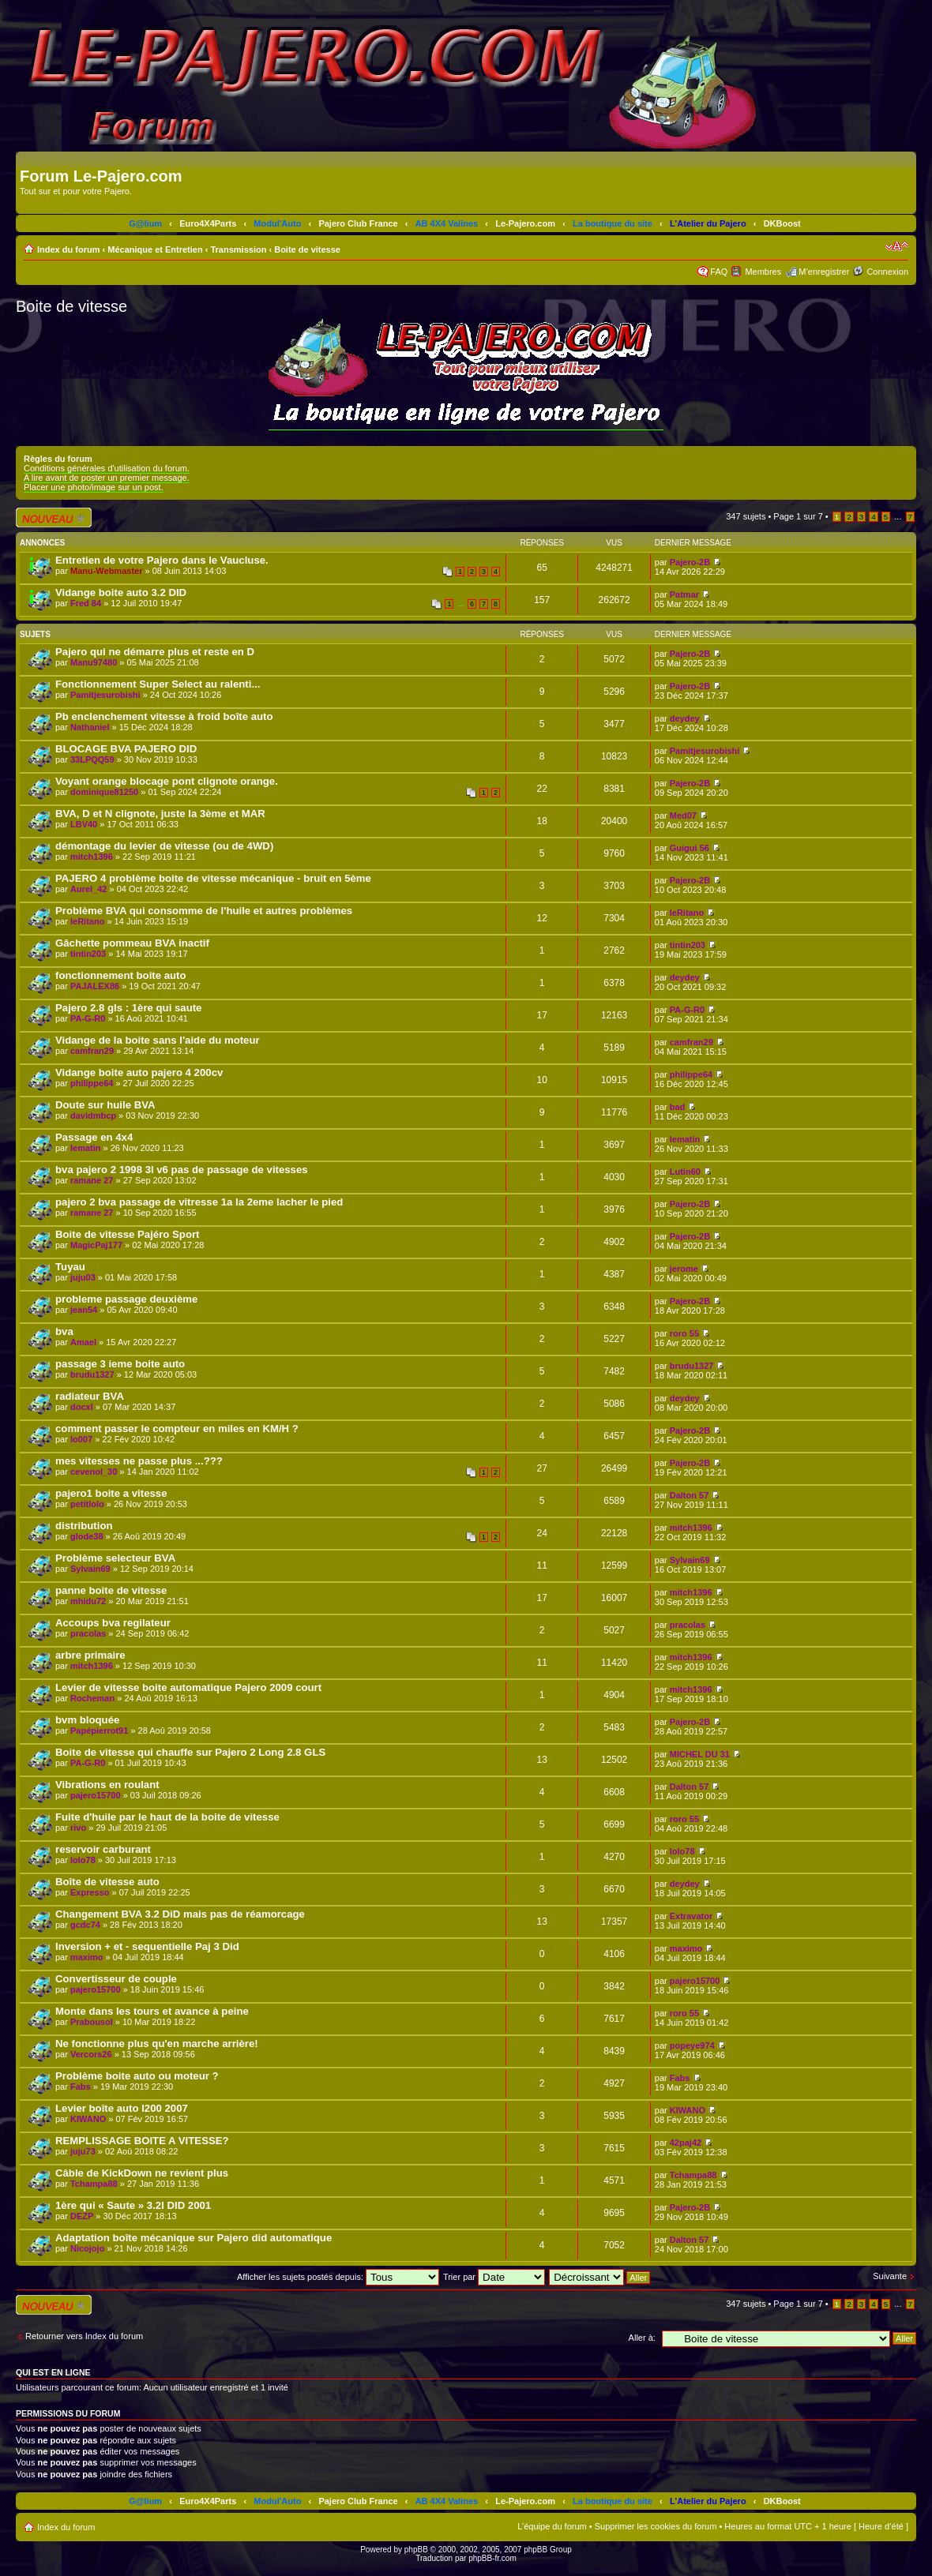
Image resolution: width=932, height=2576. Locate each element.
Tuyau (70, 1267)
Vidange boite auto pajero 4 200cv (139, 1072)
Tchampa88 (94, 2183)
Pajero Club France (357, 223)
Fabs (80, 2086)
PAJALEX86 (94, 986)
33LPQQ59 (92, 759)
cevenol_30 (93, 1471)
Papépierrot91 (99, 1730)
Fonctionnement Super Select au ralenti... (157, 684)
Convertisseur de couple (116, 1979)
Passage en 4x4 (94, 1137)
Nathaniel (90, 727)
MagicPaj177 (96, 1245)
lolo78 (83, 1860)
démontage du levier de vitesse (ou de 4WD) (164, 846)
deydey (685, 718)
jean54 (83, 1309)
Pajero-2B (690, 562)
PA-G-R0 (87, 1018)
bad (678, 1107)
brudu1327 (92, 1374)
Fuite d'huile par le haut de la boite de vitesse (167, 1817)
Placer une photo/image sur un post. (93, 487)
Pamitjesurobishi (105, 694)
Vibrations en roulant (107, 1784)
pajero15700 (95, 1795)
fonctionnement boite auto (120, 975)
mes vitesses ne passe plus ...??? (139, 1461)
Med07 (683, 815)
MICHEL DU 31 (700, 1754)
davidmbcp (93, 1115)
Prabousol (91, 2022)
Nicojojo (87, 2248)
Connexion (887, 271)
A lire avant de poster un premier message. (107, 477)
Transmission (238, 249)
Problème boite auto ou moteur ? (137, 2076)
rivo (78, 1827)
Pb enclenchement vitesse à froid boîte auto (164, 716)
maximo (86, 1957)
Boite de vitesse (307, 249)
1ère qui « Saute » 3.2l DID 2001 (133, 2205)
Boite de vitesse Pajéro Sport (127, 1234)
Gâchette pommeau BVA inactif (132, 943)
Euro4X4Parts (207, 223)
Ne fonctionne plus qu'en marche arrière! (156, 2043)
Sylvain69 (90, 1568)
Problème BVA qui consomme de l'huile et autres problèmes (203, 911)
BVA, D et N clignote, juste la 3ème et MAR (160, 813)
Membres (763, 271)
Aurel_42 (88, 889)
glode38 (86, 1536)
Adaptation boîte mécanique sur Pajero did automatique (193, 2238)
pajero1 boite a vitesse (111, 1493)
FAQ (718, 271)
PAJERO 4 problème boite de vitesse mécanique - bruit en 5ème (213, 878)
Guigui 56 (689, 848)
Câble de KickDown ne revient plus (141, 2173)
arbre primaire (90, 1655)
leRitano (87, 921)
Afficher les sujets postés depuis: (338, 2277)
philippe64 (91, 1083)
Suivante (890, 2276)
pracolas (88, 1633)
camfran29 (92, 1051)
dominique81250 (104, 792)
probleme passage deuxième (126, 1299)
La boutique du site (612, 223)
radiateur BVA (89, 1396)
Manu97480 (93, 662)
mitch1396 (91, 856)
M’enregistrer (824, 271)
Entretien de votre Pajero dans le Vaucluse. (162, 560)
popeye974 (692, 2045)
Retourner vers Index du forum (84, 2336)
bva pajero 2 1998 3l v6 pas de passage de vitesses (181, 1170)
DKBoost (782, 223)
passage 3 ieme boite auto (120, 1364)
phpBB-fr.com (492, 2558)
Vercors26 (91, 2054)
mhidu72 (88, 1601)
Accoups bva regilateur (113, 1623)
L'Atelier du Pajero (708, 223)
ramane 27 (91, 1180)
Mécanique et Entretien (154, 249)
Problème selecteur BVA (115, 1558)
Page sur (797, 516)
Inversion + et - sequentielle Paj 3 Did (147, 1946)
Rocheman (92, 1698)
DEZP (81, 2216)
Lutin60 (685, 1171)
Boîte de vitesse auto (107, 1882)
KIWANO (88, 2119)
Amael (83, 1342)
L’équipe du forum (551, 2526)
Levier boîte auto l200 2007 (121, 2108)
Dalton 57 (689, 1495)
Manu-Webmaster (106, 571)
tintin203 (88, 953)
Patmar (684, 594)
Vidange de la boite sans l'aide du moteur (157, 1040)
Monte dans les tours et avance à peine (152, 2011)
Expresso (90, 1892)
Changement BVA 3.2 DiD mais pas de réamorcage (180, 1914)
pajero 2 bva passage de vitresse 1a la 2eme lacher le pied (199, 1202)
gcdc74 (85, 1924)
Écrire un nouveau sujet (54, 517)
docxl (81, 1407)
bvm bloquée (87, 1720)
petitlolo (87, 1504)
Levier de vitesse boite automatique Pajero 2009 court (188, 1687)
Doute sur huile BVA (105, 1105)
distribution (84, 1526)
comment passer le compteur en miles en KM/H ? (177, 1428)
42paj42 (685, 2142)
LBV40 (83, 824)
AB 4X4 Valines (447, 223)
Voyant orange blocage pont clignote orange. (166, 781)
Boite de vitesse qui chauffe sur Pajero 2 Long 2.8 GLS (190, 1752)
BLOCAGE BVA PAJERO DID (126, 749)
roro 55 (684, 1333)
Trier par (494, 2277)
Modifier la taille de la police (896, 246)
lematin (85, 1148)
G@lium (145, 223)
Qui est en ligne (53, 2372)
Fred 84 (85, 603)
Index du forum (68, 249)
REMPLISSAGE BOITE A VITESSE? (142, 2141)
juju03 (83, 1277)
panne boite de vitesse (111, 1590)
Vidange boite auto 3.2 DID (120, 592)
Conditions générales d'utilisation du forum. (107, 468)
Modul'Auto (277, 223)
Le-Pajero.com (525, 223)
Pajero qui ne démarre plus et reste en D (154, 652)
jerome (684, 1268)
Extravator (691, 1916)
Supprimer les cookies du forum (656, 2526)
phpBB (416, 2549)
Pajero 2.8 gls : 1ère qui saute (128, 1008)
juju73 (83, 2151)
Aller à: (642, 2337)
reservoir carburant (103, 1849)
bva (64, 1331)
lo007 (81, 1439)
